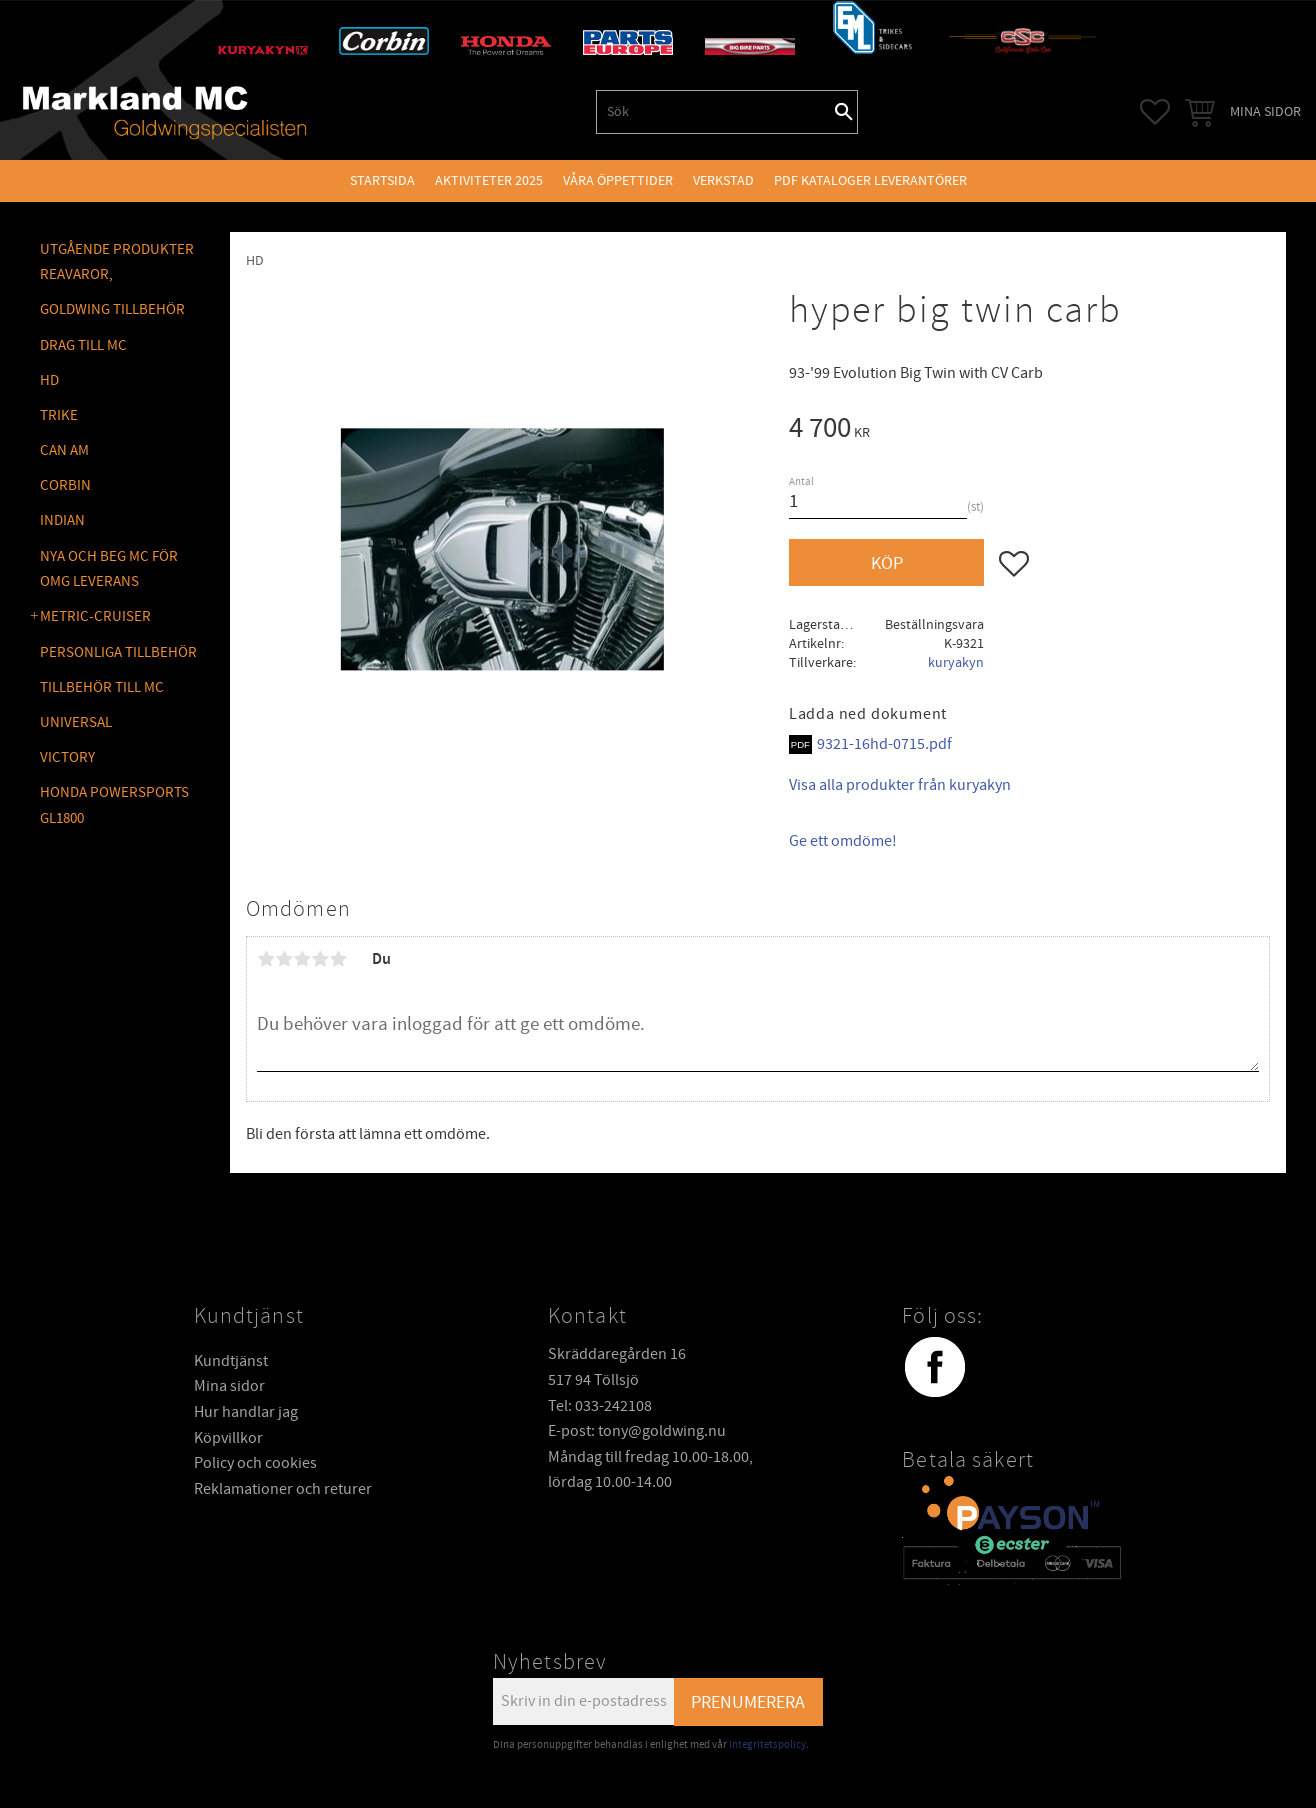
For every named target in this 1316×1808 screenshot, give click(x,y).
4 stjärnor (320, 959)
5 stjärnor (338, 959)
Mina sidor (229, 1386)
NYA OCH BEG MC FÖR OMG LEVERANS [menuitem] (109, 569)
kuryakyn (956, 662)
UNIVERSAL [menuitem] (76, 722)
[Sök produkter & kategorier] (714, 112)
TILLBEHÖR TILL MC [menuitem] (102, 687)
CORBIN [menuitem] (65, 485)
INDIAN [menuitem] (62, 520)
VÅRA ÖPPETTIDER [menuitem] (618, 180)
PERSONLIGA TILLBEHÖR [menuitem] (118, 652)
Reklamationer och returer (283, 1489)
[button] (1155, 112)
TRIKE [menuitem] (59, 415)
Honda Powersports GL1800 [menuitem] (114, 805)
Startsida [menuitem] (382, 180)
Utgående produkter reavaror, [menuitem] (117, 262)
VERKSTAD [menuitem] (723, 180)
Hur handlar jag (246, 1412)
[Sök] (844, 112)
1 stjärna (266, 959)
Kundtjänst (231, 1361)
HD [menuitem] (49, 380)
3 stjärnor (302, 959)
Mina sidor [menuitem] (1265, 111)
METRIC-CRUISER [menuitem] (95, 616)
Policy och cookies (255, 1463)
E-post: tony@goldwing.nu (637, 1431)
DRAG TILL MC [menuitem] (83, 345)
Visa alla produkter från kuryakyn (900, 785)
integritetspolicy (767, 1744)
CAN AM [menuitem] (64, 450)
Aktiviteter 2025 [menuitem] (489, 180)
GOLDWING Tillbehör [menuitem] (112, 309)
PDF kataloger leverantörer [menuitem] (870, 180)
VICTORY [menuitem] (67, 757)
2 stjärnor (284, 959)
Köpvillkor (228, 1438)
